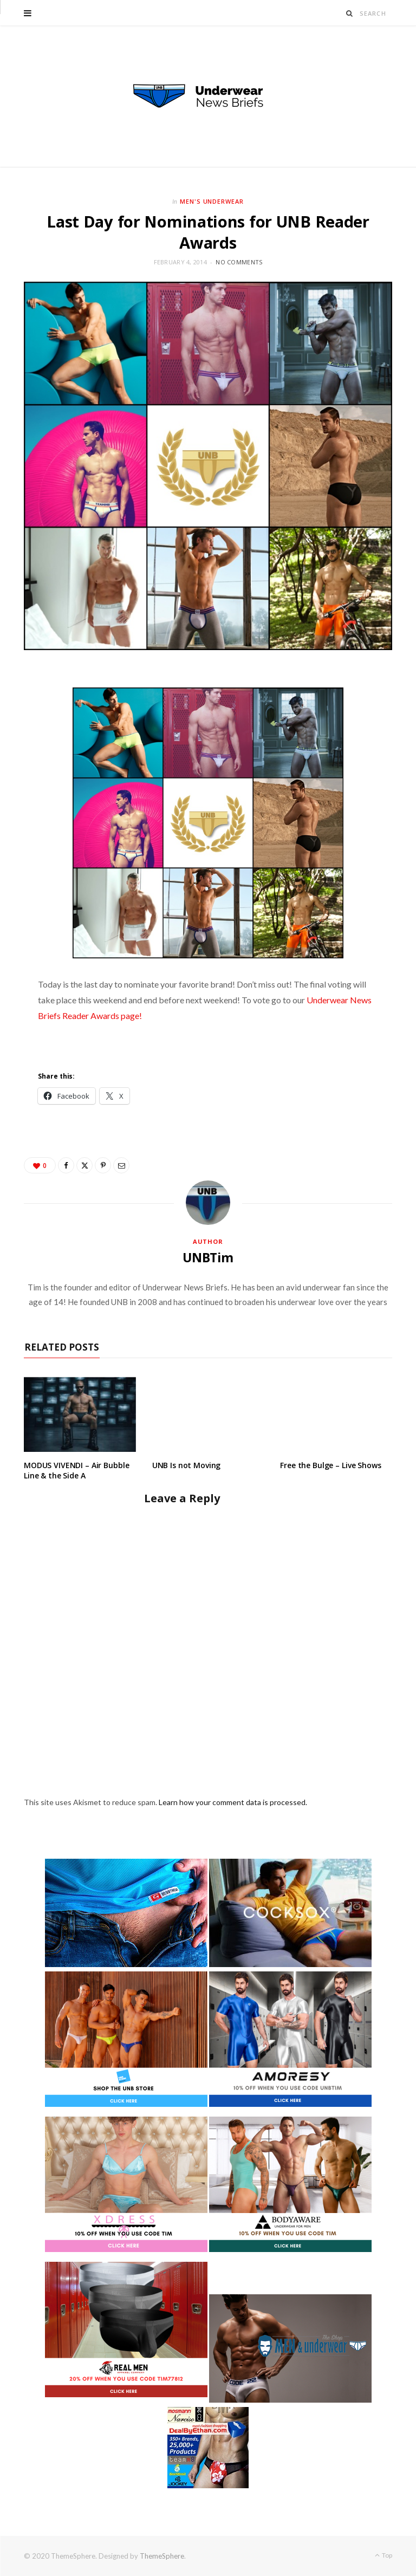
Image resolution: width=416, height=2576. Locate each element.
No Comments (239, 262)
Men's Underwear (212, 201)
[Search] (349, 13)
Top (383, 2555)
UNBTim (208, 1257)
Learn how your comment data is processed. (233, 1802)
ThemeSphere (162, 2556)
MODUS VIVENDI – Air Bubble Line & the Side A (76, 1470)
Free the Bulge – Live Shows (330, 1465)
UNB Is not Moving (186, 1465)
